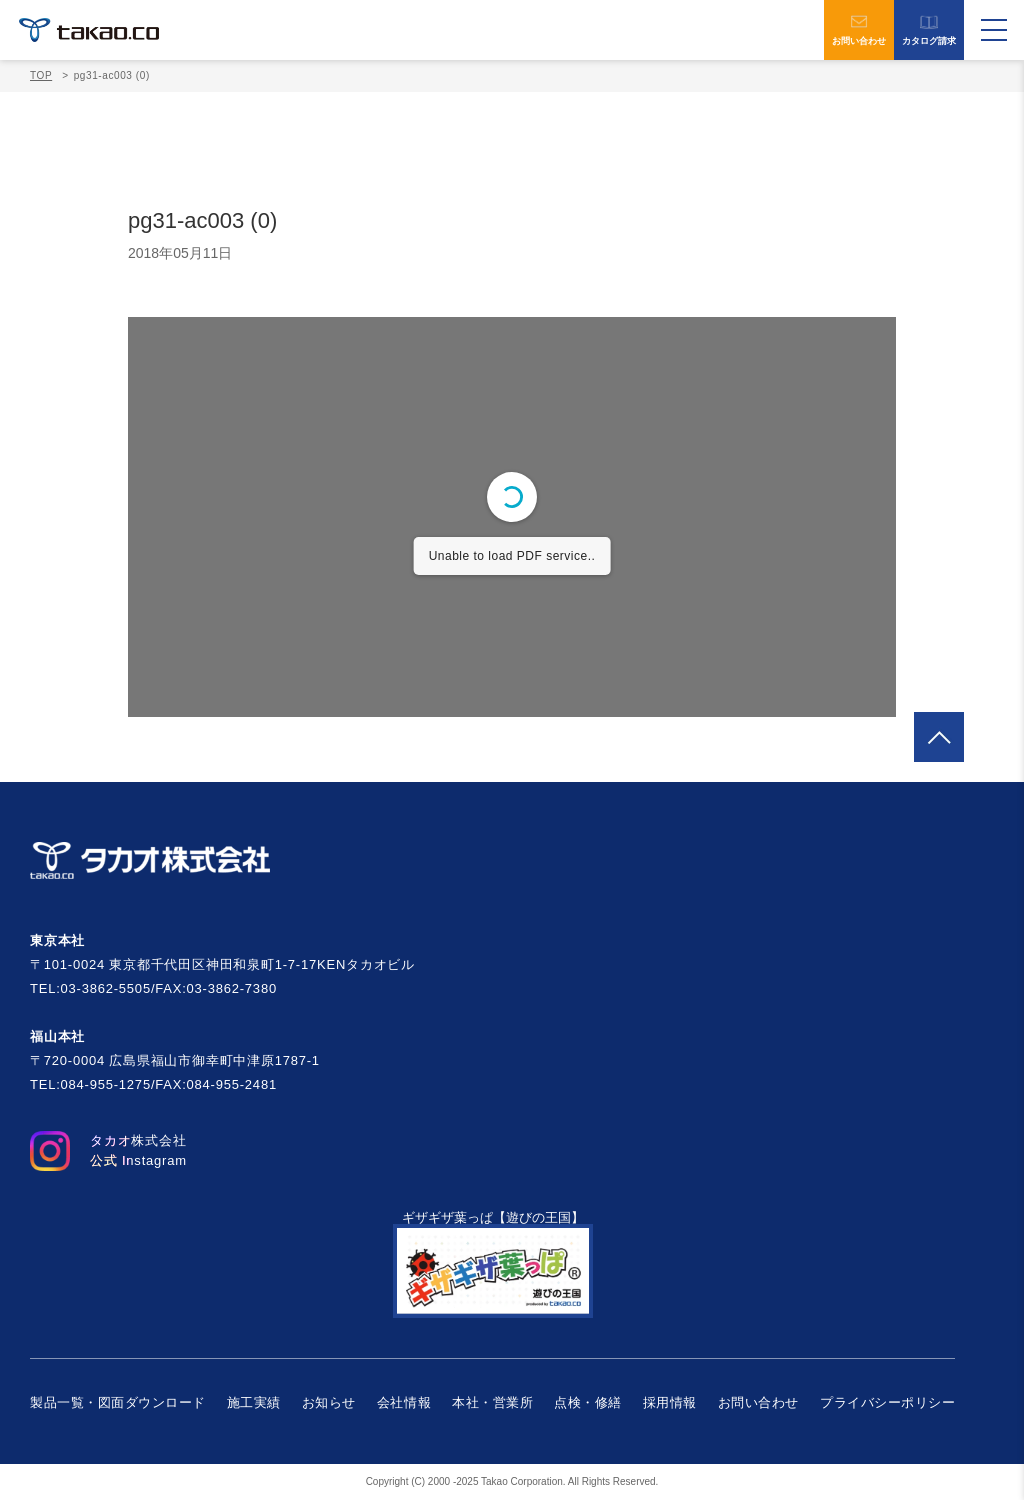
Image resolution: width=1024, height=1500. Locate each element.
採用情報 (670, 1402)
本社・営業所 (492, 1402)
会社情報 (404, 1402)
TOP (41, 75)
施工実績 (254, 1402)
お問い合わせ (859, 30)
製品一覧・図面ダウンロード (118, 1402)
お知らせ (329, 1402)
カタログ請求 (929, 30)
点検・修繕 (588, 1402)
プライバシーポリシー (887, 1402)
